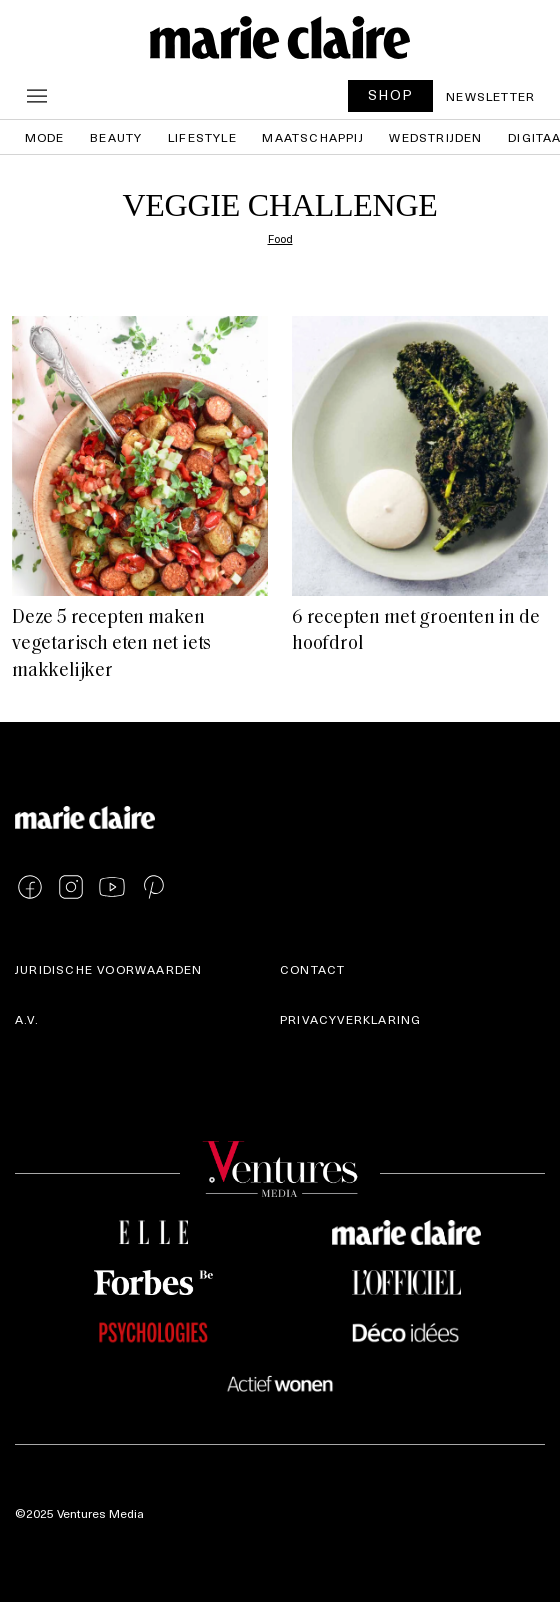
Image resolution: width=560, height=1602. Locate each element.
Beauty (116, 137)
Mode (45, 137)
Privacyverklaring (350, 1019)
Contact (312, 969)
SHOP (391, 94)
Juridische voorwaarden (108, 969)
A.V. (27, 1019)
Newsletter (490, 96)
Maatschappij (312, 137)
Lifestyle (202, 137)
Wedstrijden (435, 137)
